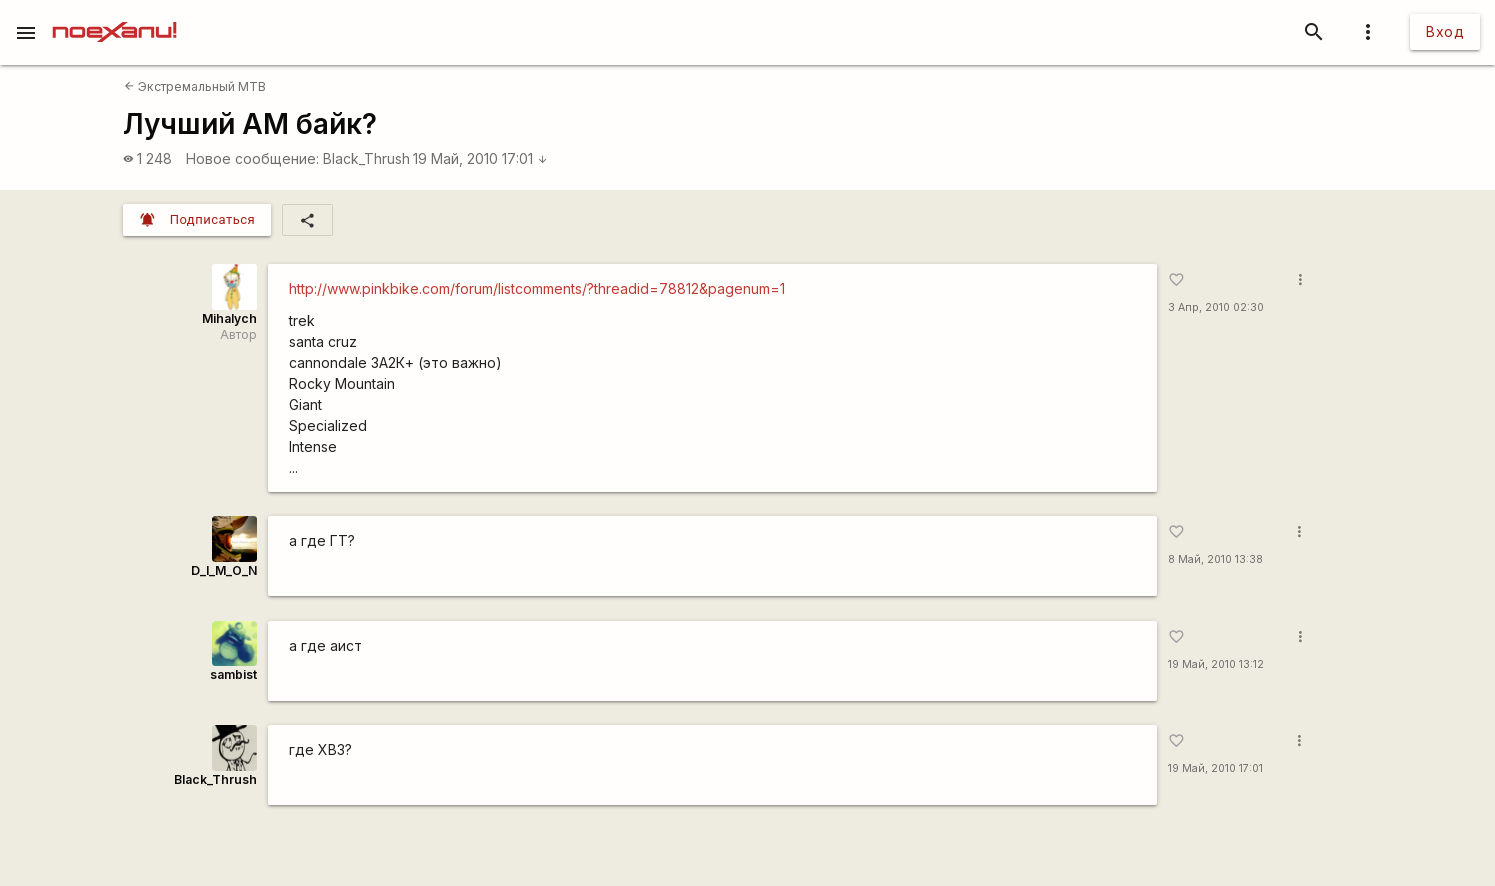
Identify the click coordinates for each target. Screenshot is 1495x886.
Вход (1445, 31)
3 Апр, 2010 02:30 (1216, 307)
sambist (233, 674)
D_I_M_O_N (224, 570)
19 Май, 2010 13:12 (1216, 664)
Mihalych (229, 318)
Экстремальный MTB (195, 86)
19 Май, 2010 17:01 (480, 158)
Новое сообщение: (252, 158)
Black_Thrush (366, 158)
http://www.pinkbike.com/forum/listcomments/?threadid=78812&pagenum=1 (537, 288)
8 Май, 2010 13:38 (1215, 559)
